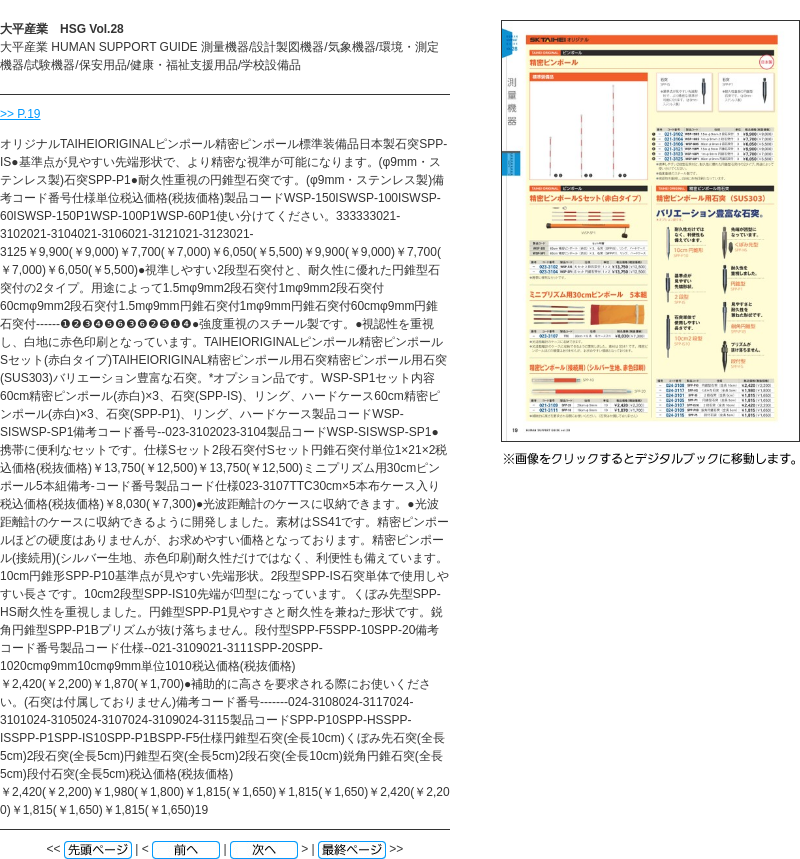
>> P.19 (20, 114)
